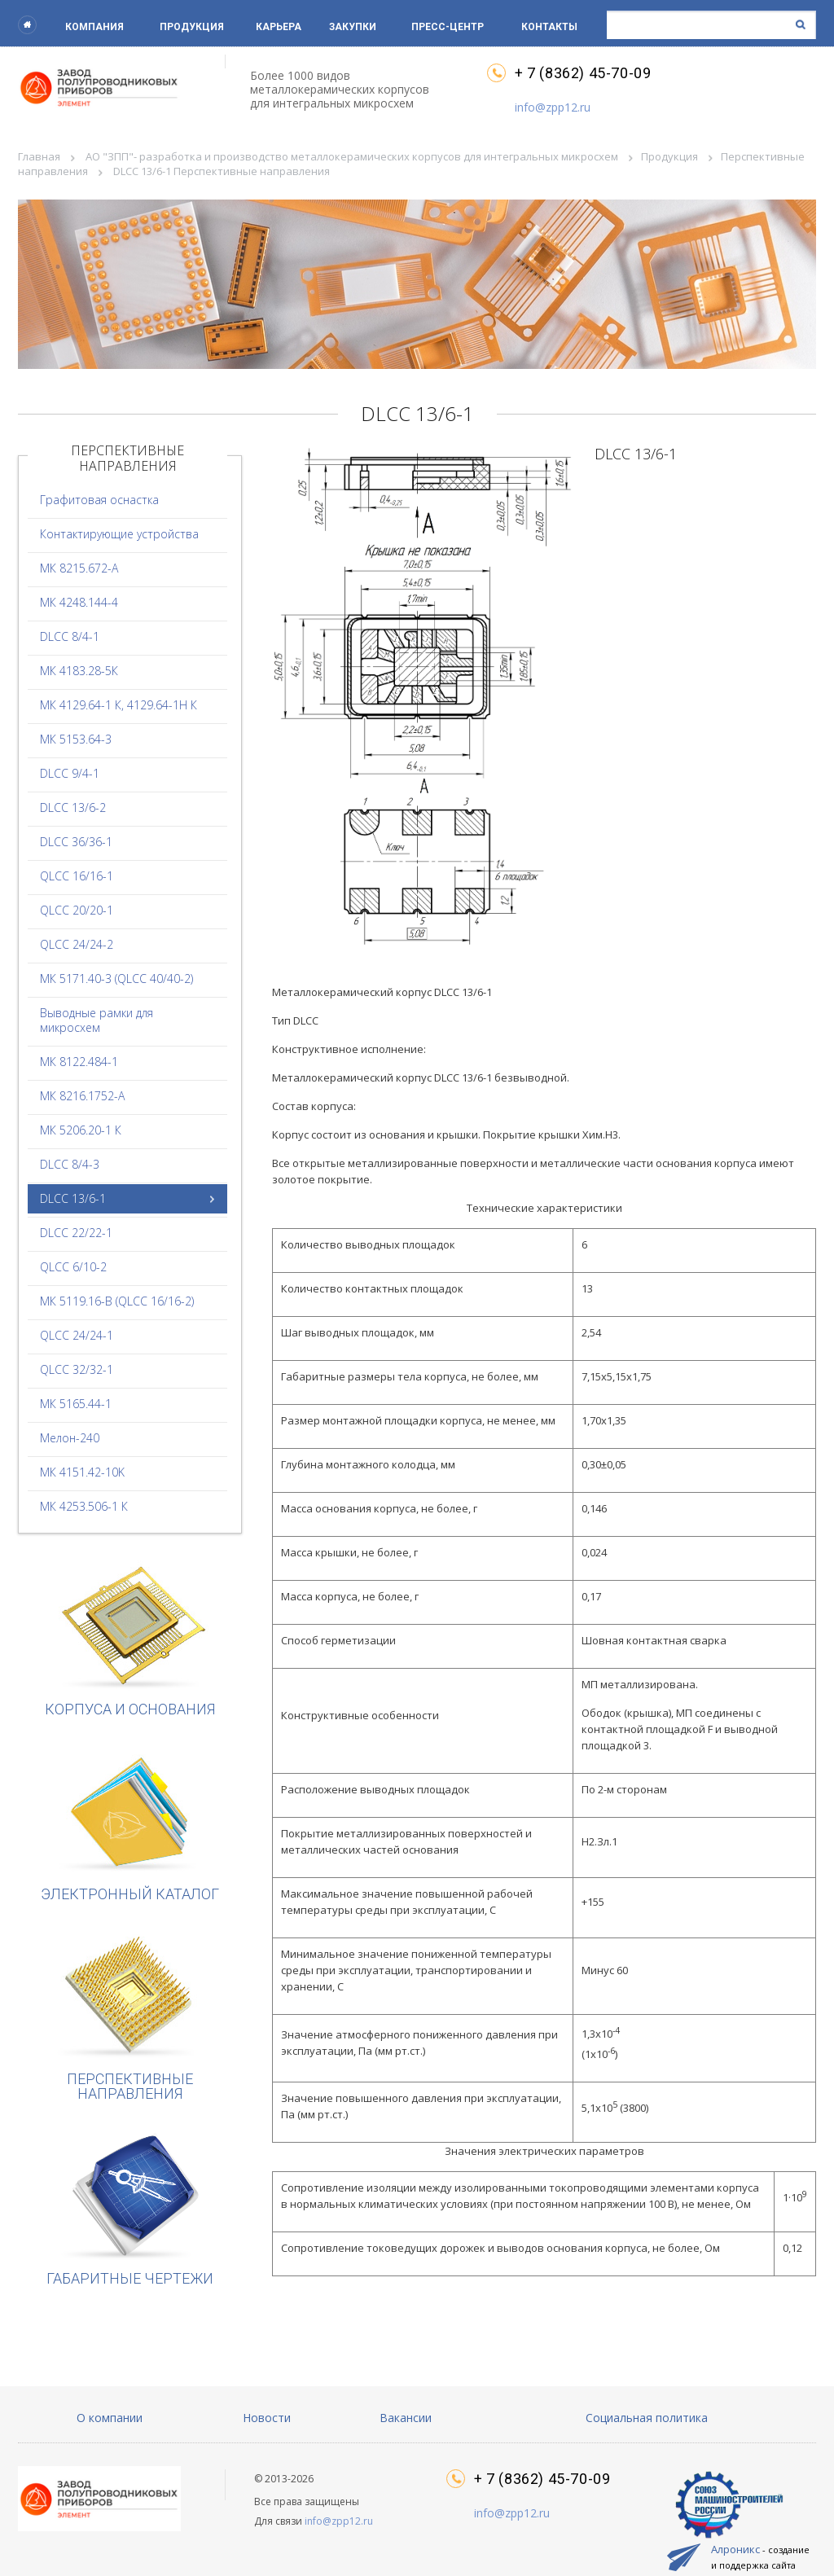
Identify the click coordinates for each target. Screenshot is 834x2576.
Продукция (192, 27)
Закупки (352, 27)
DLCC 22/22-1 (76, 1232)
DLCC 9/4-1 (69, 773)
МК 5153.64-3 (76, 739)
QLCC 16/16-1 (76, 876)
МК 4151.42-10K (82, 1472)
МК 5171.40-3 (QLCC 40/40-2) (116, 978)
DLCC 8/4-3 (69, 1164)
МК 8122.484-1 (79, 1061)
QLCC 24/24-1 (76, 1335)
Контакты (549, 27)
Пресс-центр (447, 27)
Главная (39, 156)
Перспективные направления (130, 2016)
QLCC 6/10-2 (73, 1267)
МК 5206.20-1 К (80, 1130)
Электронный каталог (130, 1823)
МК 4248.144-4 (79, 602)
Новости (267, 2417)
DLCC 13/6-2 (73, 807)
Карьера (278, 27)
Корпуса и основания (130, 1639)
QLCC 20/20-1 (76, 910)
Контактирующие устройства (119, 534)
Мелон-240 (69, 1438)
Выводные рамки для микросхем (96, 1020)
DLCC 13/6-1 (73, 1198)
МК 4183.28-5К (79, 670)
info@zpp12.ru (552, 107)
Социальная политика (647, 2417)
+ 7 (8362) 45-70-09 (583, 73)
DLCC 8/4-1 (69, 636)
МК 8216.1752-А (82, 1096)
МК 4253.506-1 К (84, 1506)
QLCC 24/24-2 (76, 944)
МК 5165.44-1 (76, 1403)
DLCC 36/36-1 (76, 841)
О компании (110, 2417)
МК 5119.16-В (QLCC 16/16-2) (117, 1301)
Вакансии (406, 2417)
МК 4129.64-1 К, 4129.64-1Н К (118, 705)
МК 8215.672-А (79, 568)
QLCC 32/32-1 (76, 1369)
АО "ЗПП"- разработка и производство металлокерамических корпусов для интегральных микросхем (352, 156)
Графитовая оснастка (99, 499)
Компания (94, 27)
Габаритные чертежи (130, 2208)
